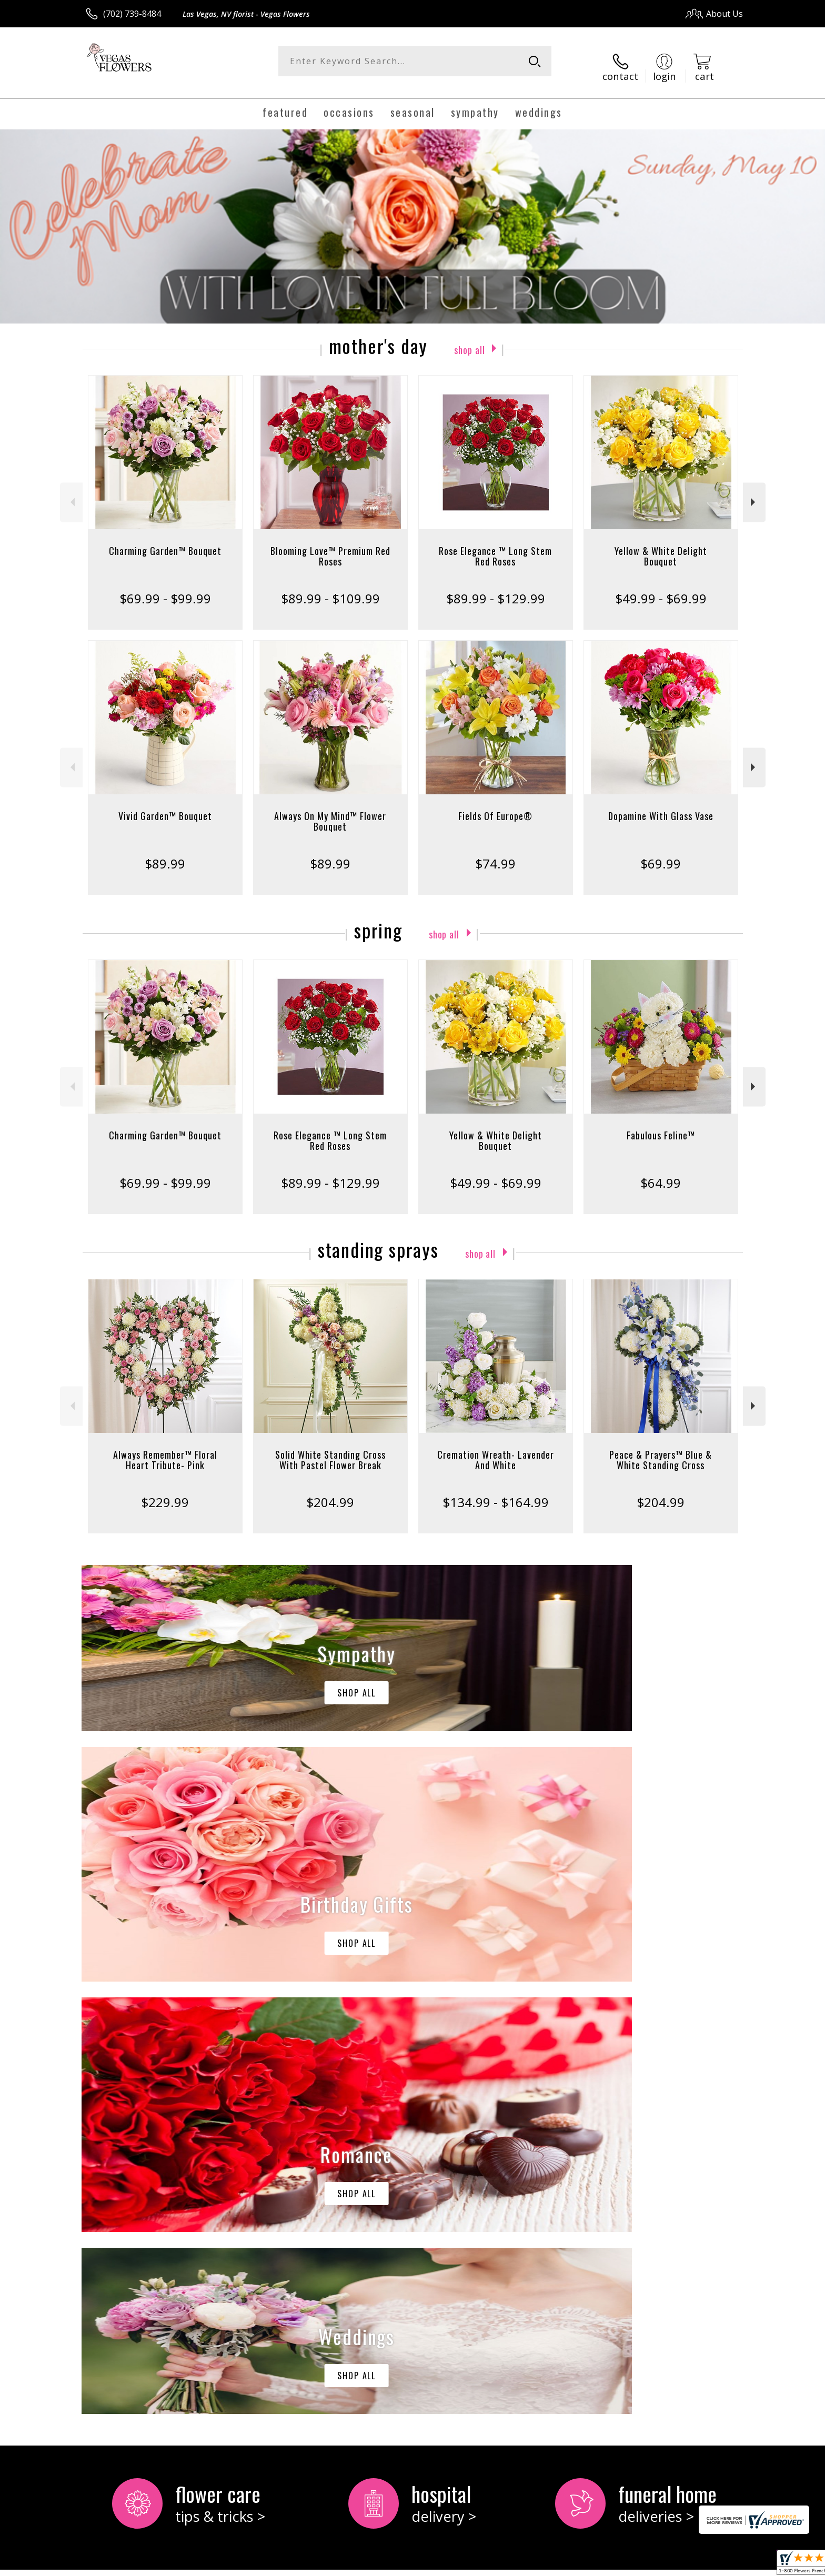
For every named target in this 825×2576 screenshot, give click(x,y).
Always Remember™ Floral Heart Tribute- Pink (165, 1449)
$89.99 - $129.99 (495, 587)
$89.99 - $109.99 (330, 587)
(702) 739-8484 (132, 13)
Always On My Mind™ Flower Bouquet (330, 810)
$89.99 (165, 852)
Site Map (715, 2565)
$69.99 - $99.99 (165, 587)
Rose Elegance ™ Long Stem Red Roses (495, 545)
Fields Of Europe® (495, 805)
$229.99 (165, 1491)
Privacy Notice (575, 2565)
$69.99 (660, 852)
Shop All (469, 337)
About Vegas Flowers (131, 2148)
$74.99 (495, 852)
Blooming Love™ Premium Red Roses (330, 545)
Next (754, 491)
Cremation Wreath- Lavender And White (495, 1449)
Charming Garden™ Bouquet (165, 540)
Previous (71, 491)
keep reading (147, 2170)
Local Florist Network (650, 2565)
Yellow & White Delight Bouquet (661, 545)
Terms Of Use (514, 2565)
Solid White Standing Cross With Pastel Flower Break (330, 1449)
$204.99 (330, 1491)
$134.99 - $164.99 (495, 1491)
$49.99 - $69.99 (661, 587)
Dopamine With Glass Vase (660, 805)
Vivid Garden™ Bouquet (165, 805)
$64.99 (660, 1171)
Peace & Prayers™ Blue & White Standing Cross (660, 1449)
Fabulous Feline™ (661, 1124)
